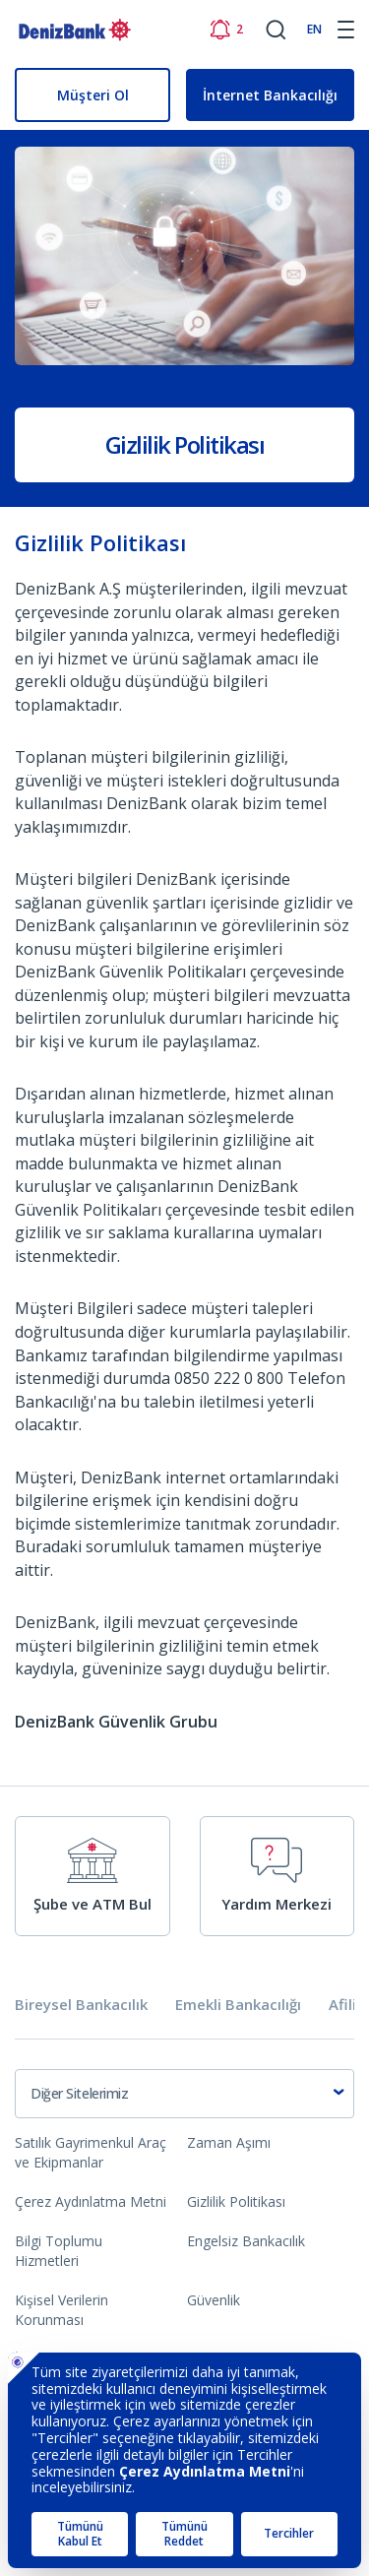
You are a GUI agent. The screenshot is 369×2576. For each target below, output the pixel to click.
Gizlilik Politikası (236, 2201)
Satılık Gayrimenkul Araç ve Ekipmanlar (90, 2152)
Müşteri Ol (93, 95)
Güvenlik (213, 2300)
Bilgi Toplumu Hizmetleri (58, 2250)
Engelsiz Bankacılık (246, 2240)
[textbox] (184, 2093)
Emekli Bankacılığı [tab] (238, 2004)
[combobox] (184, 2093)
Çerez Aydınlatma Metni (90, 2201)
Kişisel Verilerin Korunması (61, 2310)
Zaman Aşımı (229, 2142)
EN (314, 29)
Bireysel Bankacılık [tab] (81, 2004)
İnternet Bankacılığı (270, 95)
